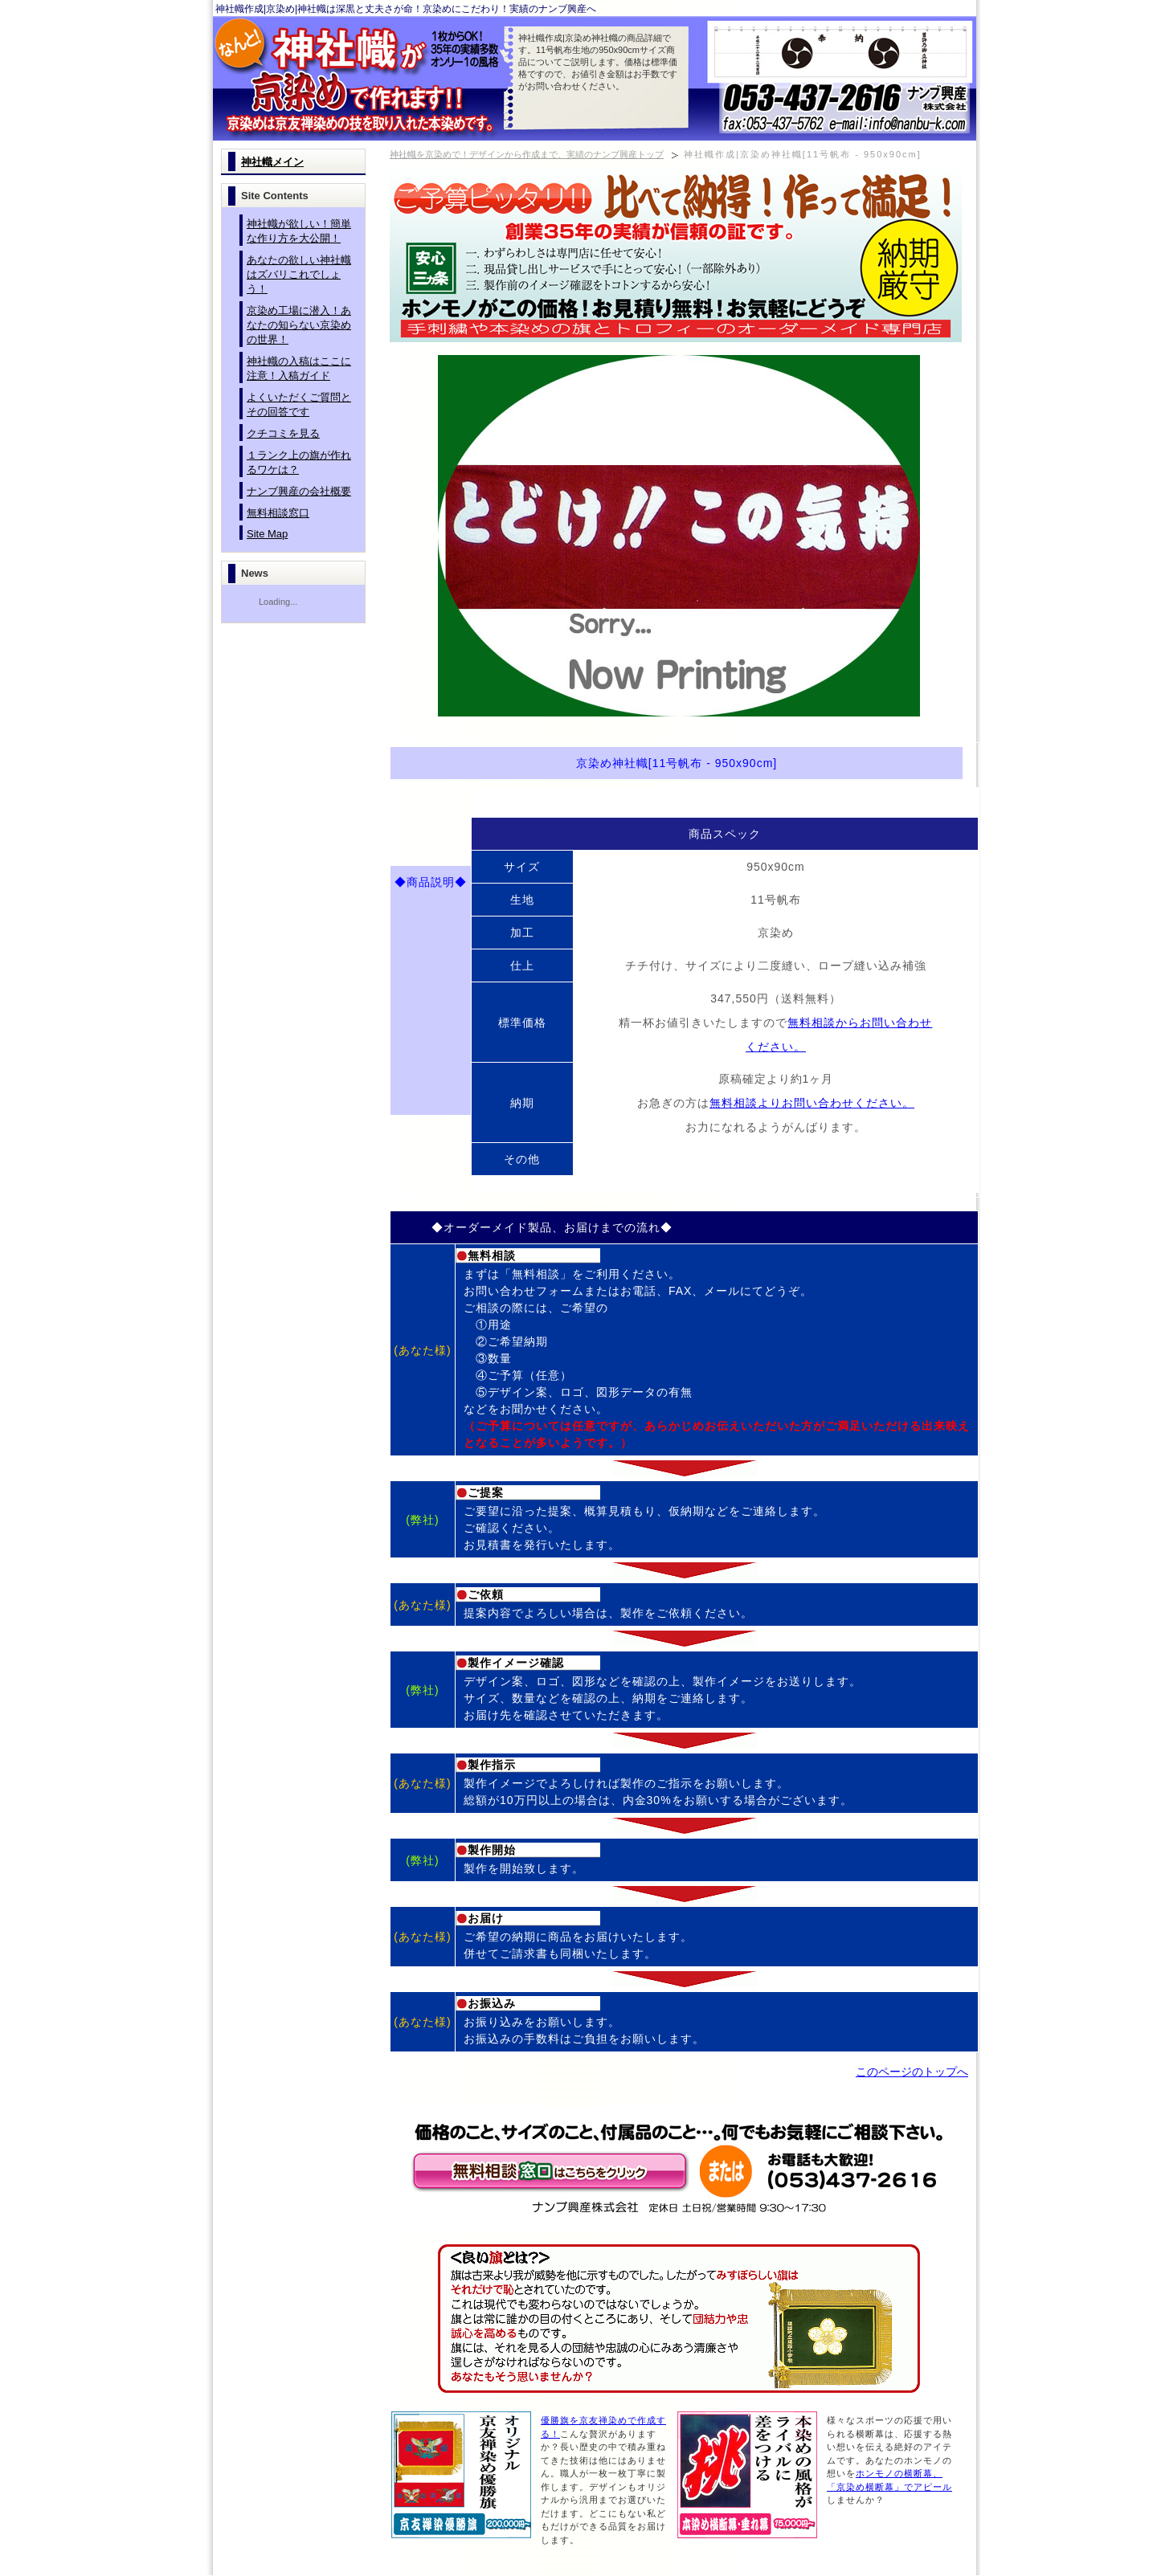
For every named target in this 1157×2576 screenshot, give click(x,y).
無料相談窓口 (278, 513)
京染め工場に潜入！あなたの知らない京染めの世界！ (299, 324)
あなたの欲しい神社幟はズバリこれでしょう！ (299, 274)
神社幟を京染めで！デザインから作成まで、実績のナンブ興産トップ (527, 154)
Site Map (267, 534)
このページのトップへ (912, 2071)
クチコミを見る (283, 433)
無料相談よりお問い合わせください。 (811, 1102)
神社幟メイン (272, 162)
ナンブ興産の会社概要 (299, 491)
